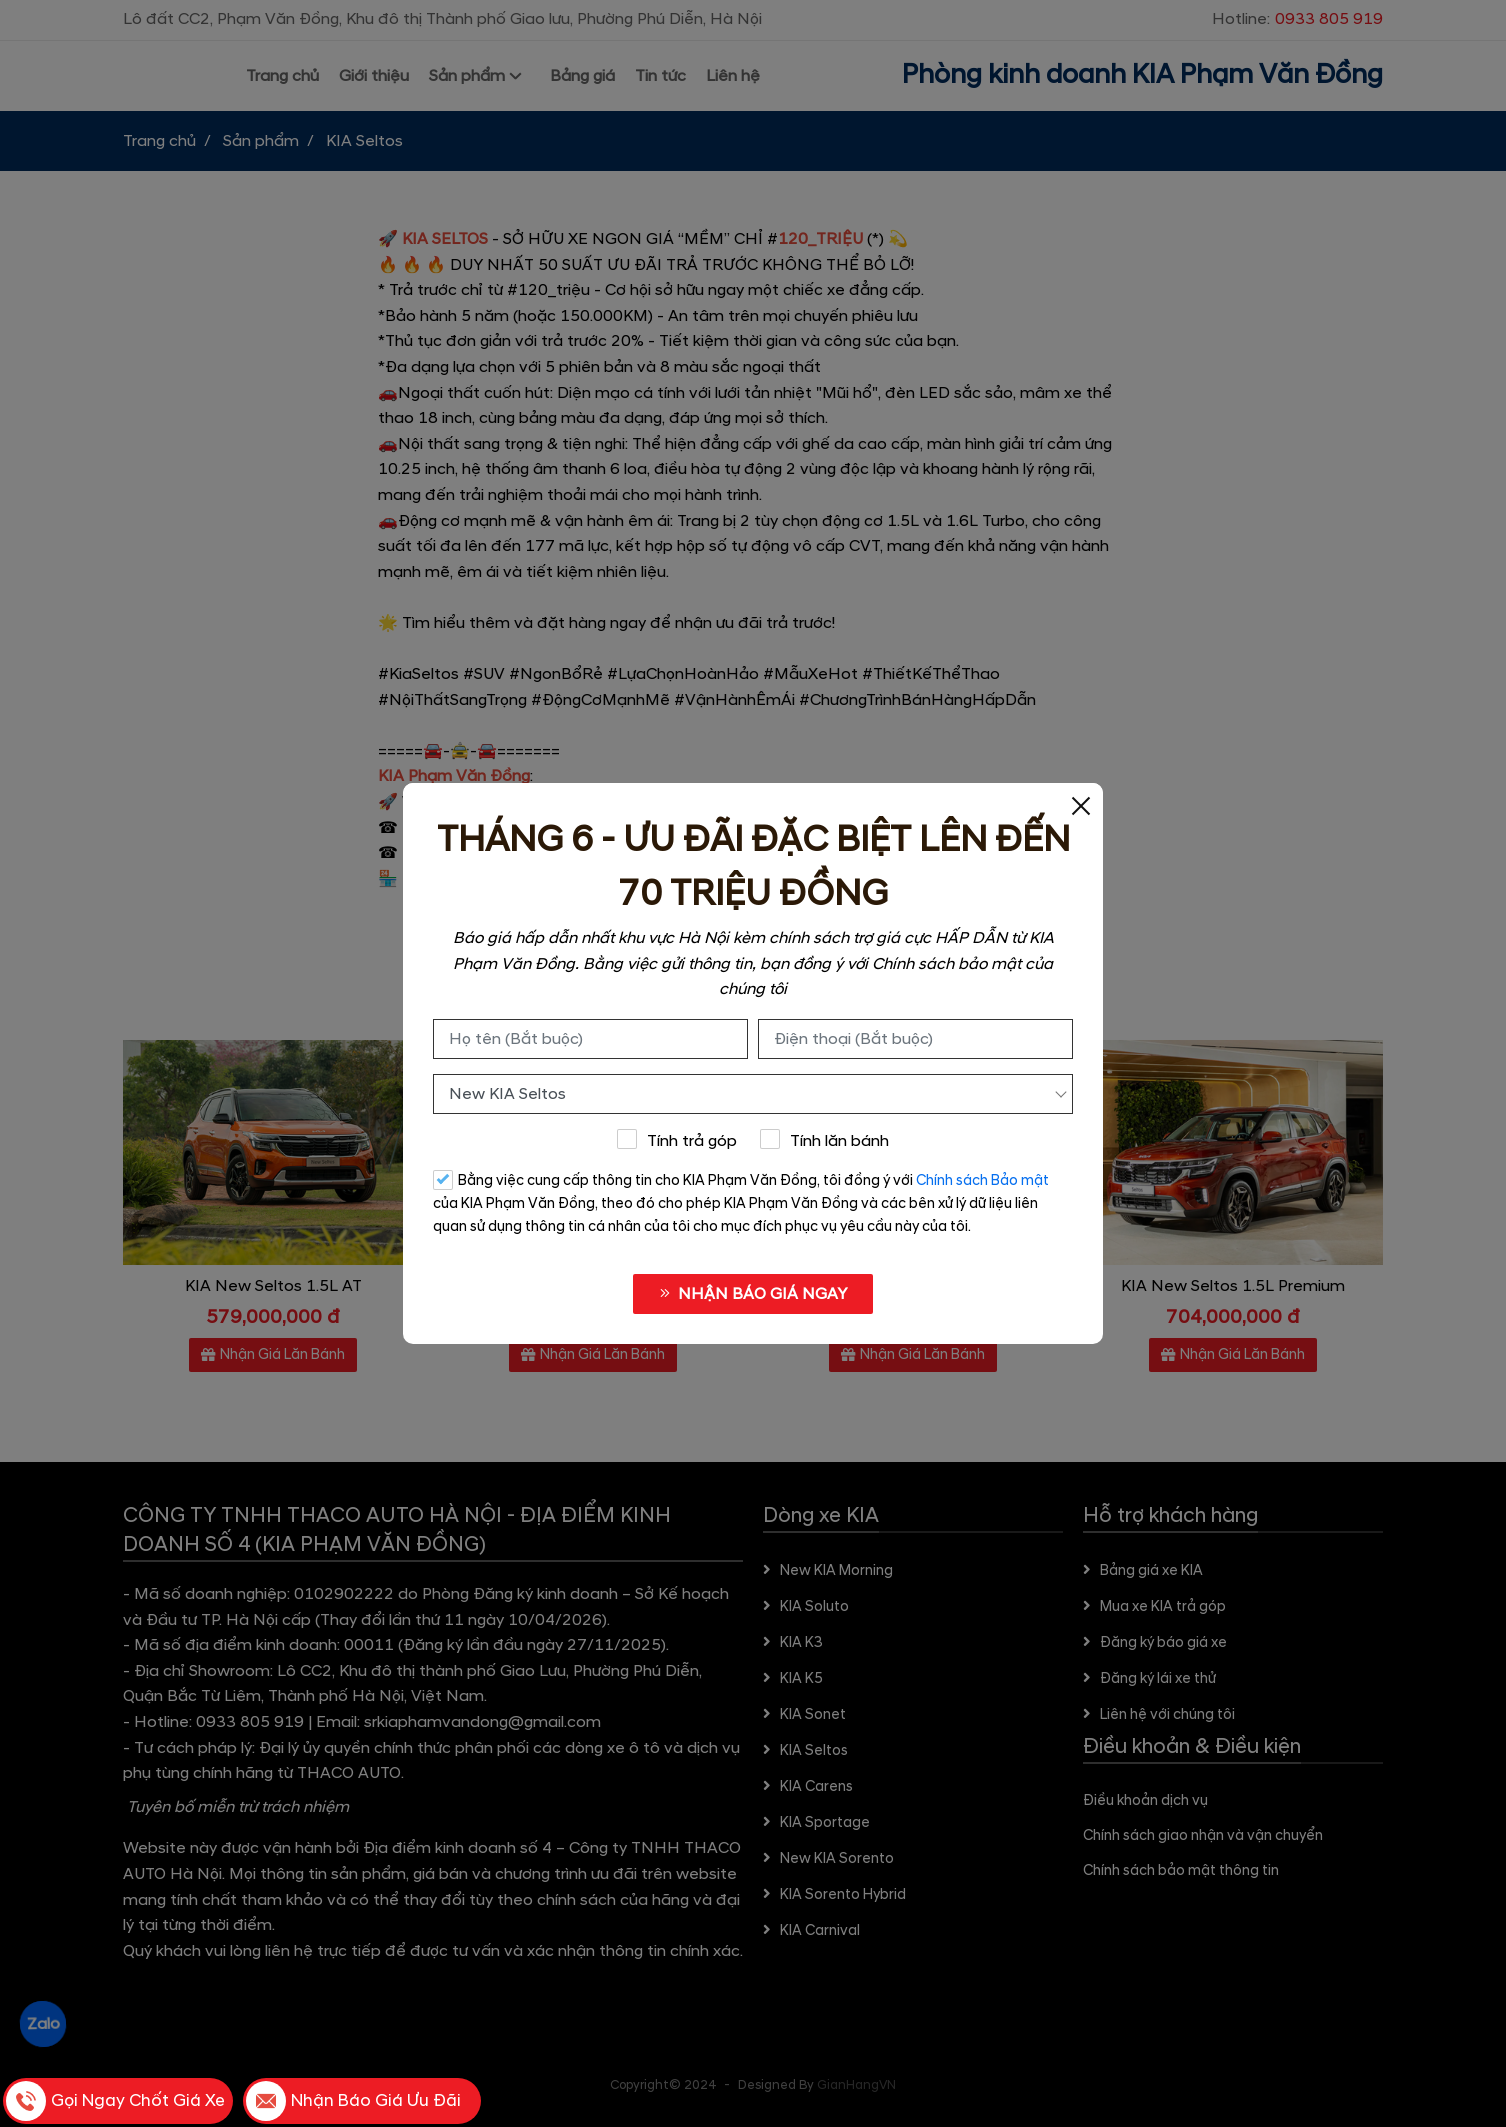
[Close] (1081, 805)
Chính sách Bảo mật (982, 1181)
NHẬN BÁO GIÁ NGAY (753, 1294)
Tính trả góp (676, 1140)
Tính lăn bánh (825, 1140)
